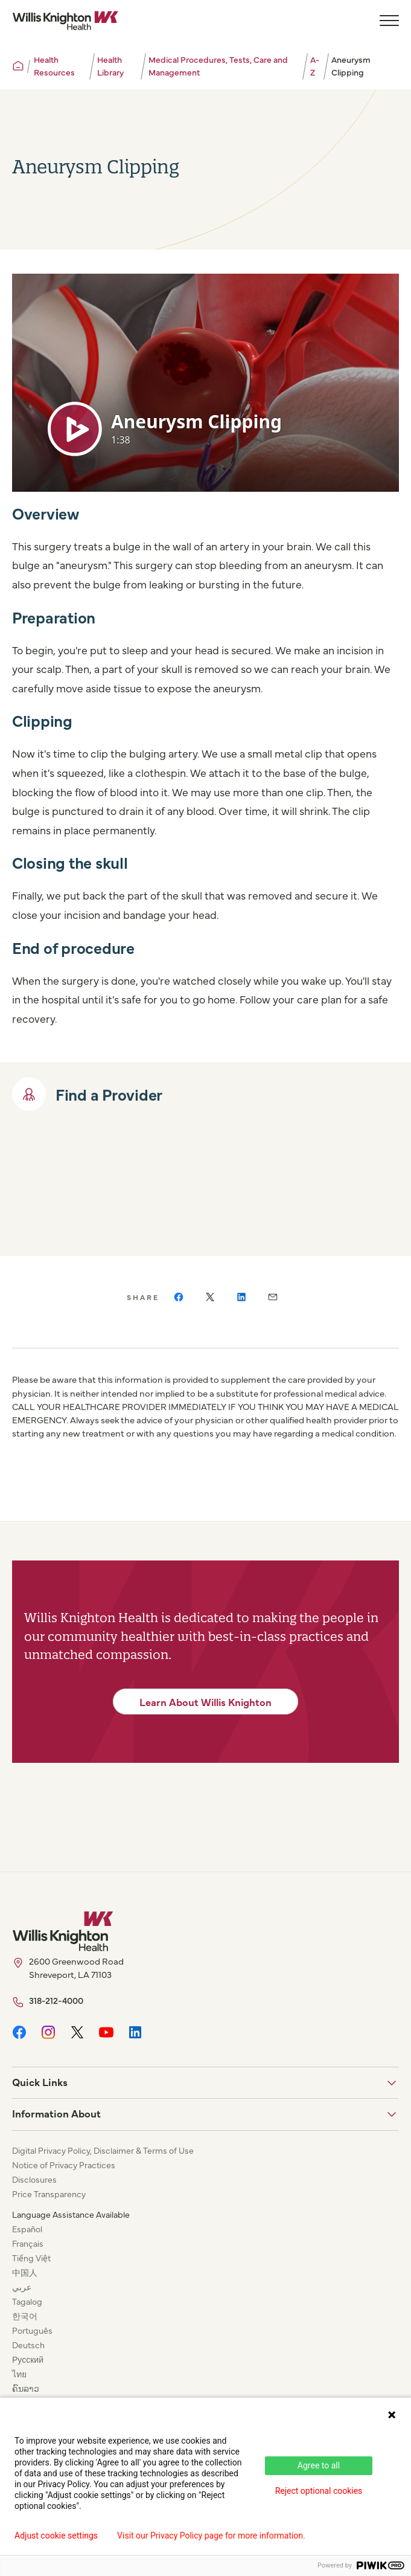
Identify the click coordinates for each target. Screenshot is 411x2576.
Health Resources (54, 65)
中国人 (24, 2272)
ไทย (19, 2374)
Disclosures (34, 2179)
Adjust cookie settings (56, 2535)
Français (27, 2243)
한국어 (24, 2316)
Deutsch (28, 2345)
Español (27, 2229)
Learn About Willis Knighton (205, 1701)
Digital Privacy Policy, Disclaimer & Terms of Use (103, 2150)
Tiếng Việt (31, 2258)
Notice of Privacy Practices (63, 2165)
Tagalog (27, 2301)
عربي (21, 2287)
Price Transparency (49, 2194)
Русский (27, 2359)
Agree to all (319, 2465)
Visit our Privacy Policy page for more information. (211, 2535)
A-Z (314, 65)
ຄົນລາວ (25, 2388)
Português (32, 2330)
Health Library (110, 65)
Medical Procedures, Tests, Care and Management (218, 65)
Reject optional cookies (319, 2491)
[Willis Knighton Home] (65, 20)
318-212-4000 (56, 2000)
